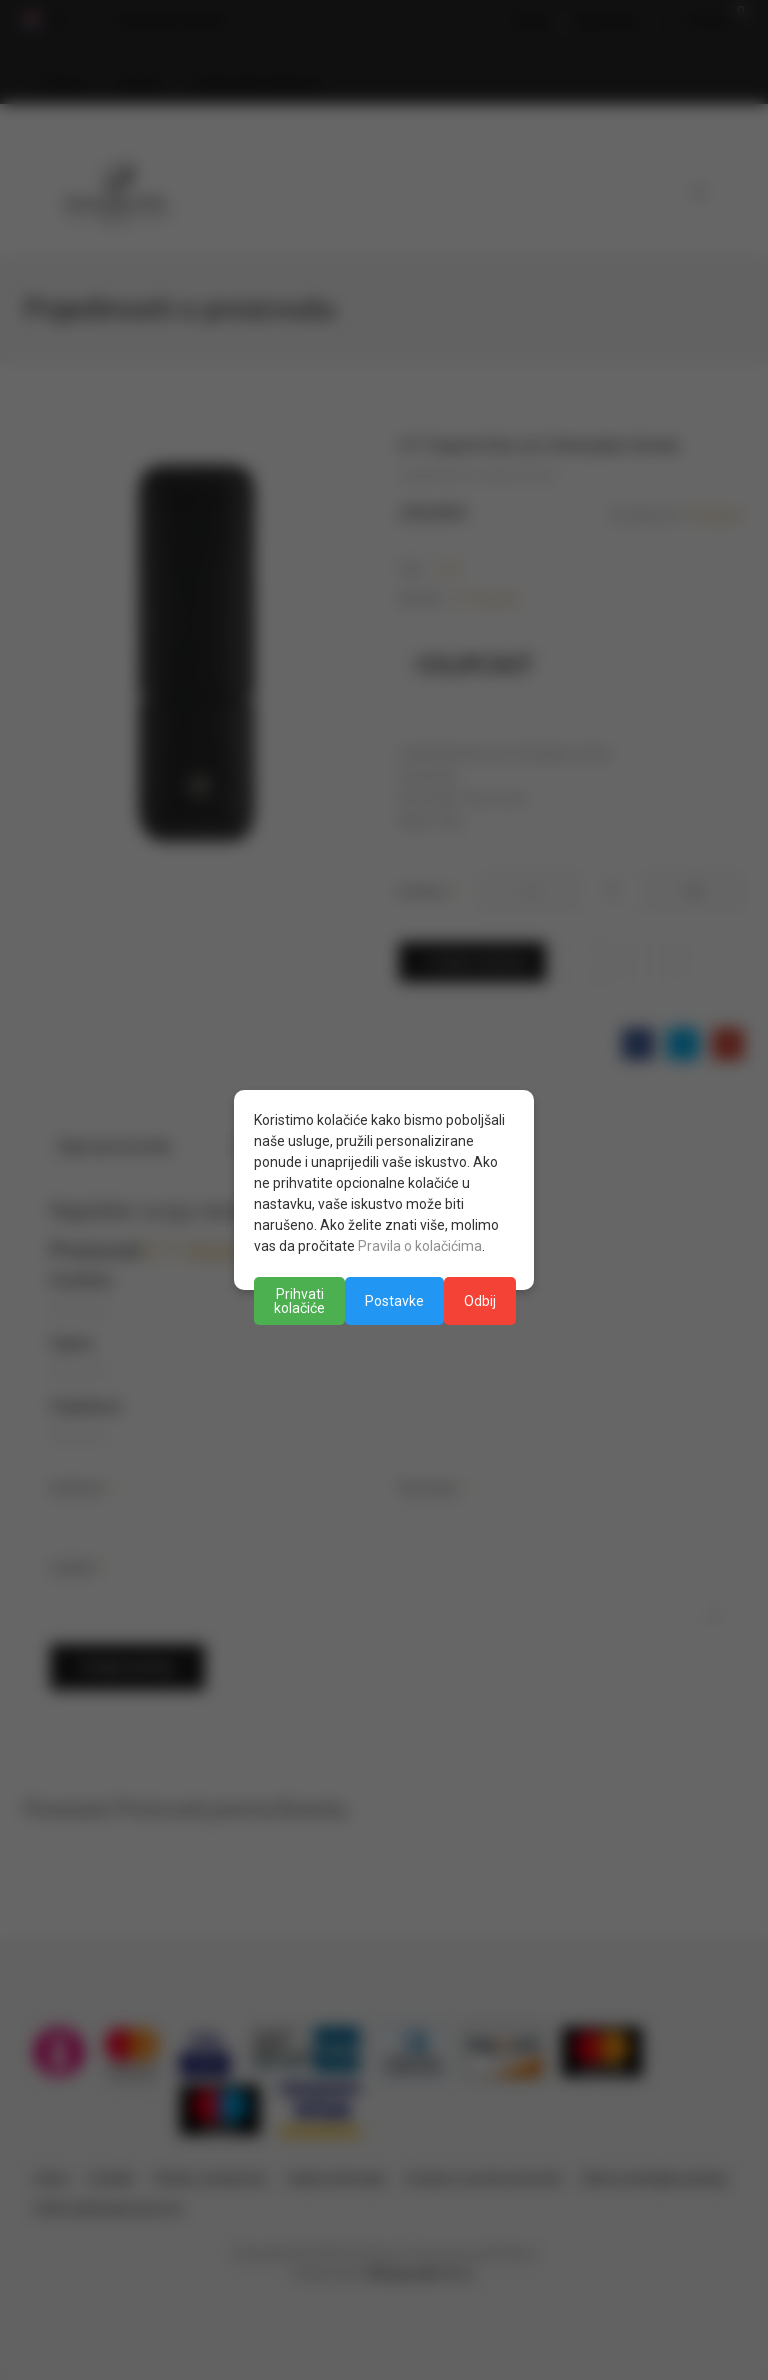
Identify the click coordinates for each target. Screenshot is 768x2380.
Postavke (394, 1301)
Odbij (480, 1301)
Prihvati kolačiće (299, 1301)
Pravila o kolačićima (420, 1246)
